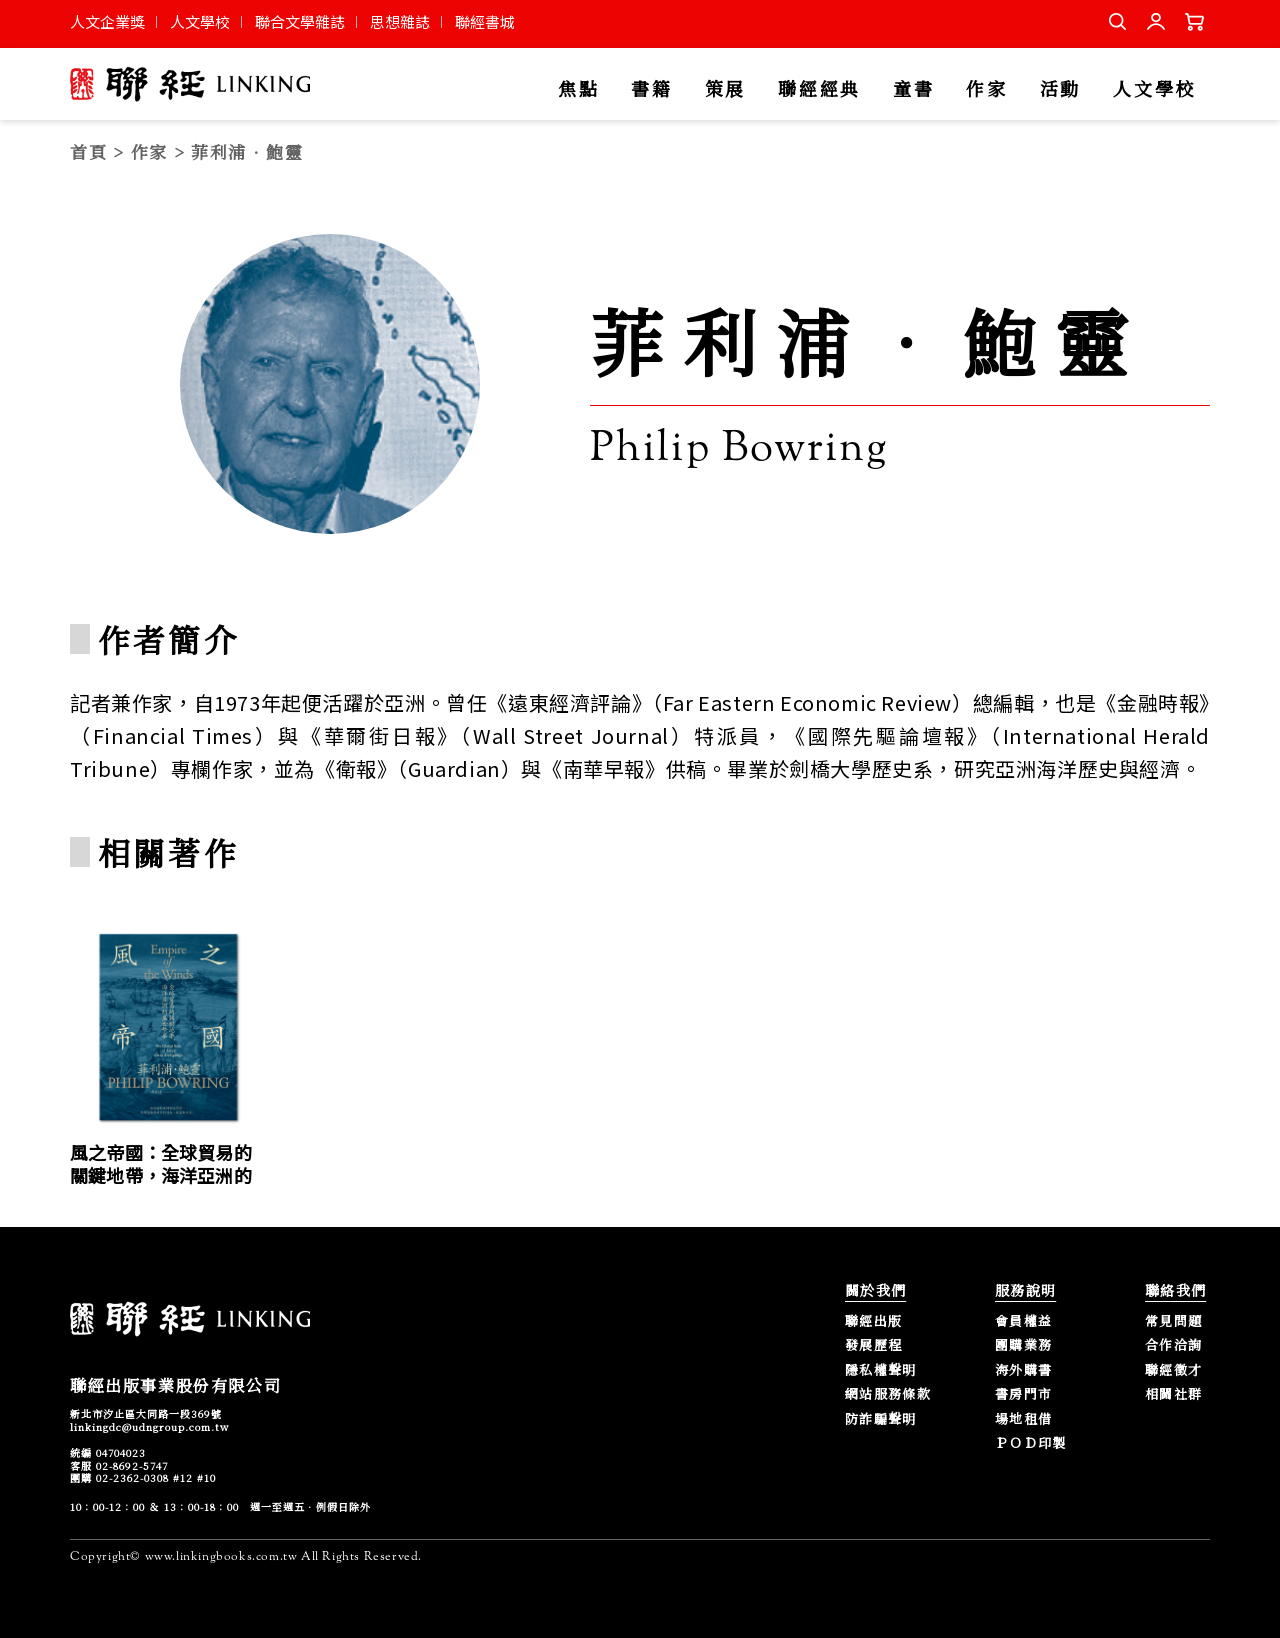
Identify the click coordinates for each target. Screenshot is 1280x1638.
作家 (986, 89)
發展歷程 (873, 1345)
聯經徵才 (1173, 1370)
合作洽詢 (1173, 1345)
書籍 (651, 89)
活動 (1060, 89)
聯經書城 (485, 21)
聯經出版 (873, 1321)
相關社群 (1173, 1394)
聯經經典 (819, 89)
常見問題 (1173, 1321)
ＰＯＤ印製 (1031, 1443)
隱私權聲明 (881, 1370)
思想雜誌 (400, 21)
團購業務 (1023, 1345)
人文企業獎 (107, 21)
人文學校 (200, 21)
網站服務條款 (888, 1394)
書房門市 (1023, 1394)
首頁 (88, 151)
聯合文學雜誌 (300, 21)
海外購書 (1023, 1370)
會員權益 (1023, 1321)
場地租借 (1023, 1419)
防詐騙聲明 (881, 1419)
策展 (725, 89)
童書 (913, 89)
